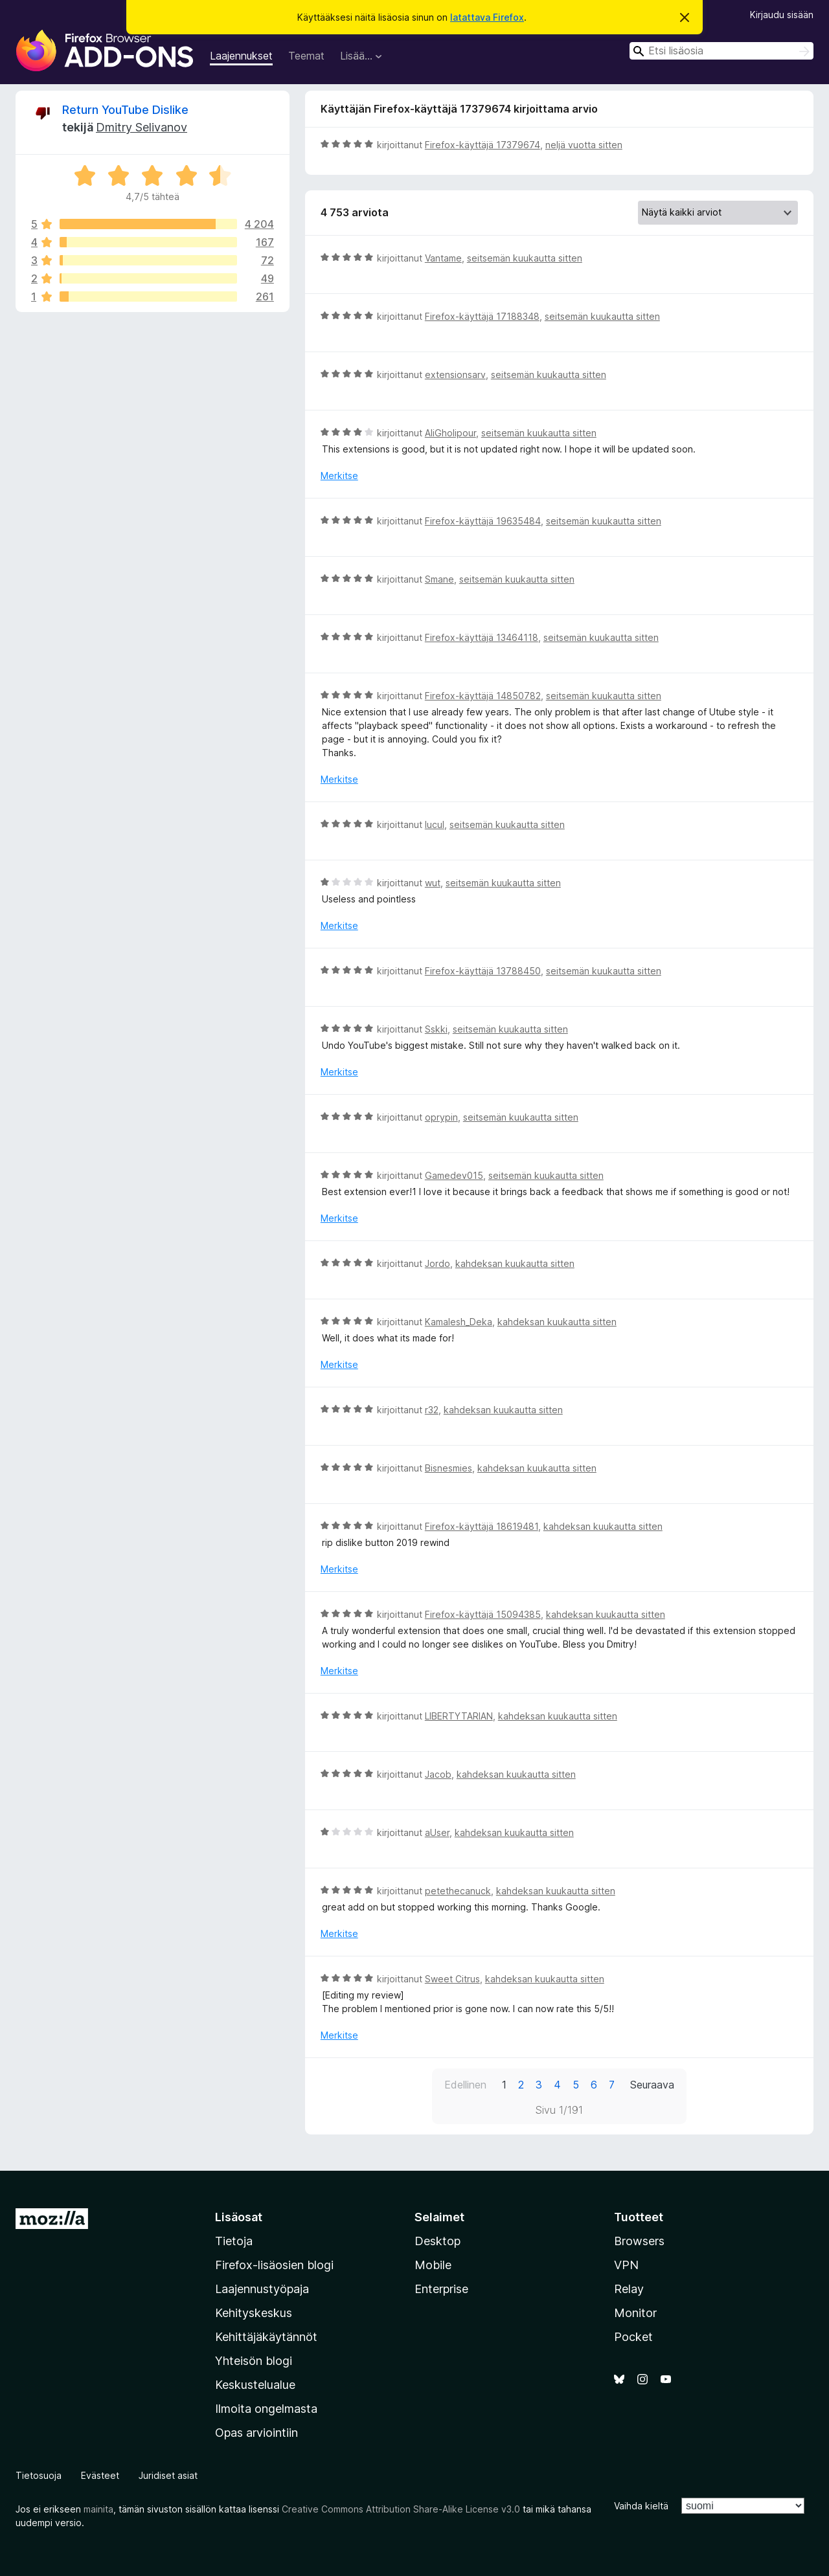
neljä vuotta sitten (583, 144)
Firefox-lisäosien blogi (274, 2265)
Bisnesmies (448, 1467)
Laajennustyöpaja (262, 2289)
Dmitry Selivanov (141, 127)
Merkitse (339, 475)
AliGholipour (450, 432)
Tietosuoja (39, 2475)
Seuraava (652, 2084)
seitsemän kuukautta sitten (524, 257)
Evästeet (100, 2475)
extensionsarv (455, 374)
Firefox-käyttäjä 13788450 (483, 970)
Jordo (437, 1263)
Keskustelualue (255, 2384)
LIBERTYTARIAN (459, 1715)
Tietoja (234, 2241)
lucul (434, 824)
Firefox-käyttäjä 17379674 (482, 144)
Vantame (443, 257)
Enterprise (441, 2289)
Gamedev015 (454, 1175)
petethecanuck (458, 1890)
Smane (439, 579)
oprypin (441, 1117)
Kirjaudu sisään (781, 14)
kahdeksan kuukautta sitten (514, 1263)
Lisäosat (238, 2217)
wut (432, 882)
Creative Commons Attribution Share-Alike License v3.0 (401, 2508)
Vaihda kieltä (641, 2505)
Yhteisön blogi (253, 2361)
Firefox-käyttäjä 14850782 (483, 695)
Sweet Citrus (452, 1978)
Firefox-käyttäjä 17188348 (482, 316)
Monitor (635, 2313)
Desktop (437, 2241)
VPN (626, 2265)
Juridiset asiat (168, 2475)
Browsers (639, 2241)
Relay (629, 2289)
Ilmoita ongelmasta (266, 2408)
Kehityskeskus (253, 2313)
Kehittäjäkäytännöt (266, 2337)
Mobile (432, 2265)
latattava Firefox (487, 17)
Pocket (633, 2337)
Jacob (438, 1774)
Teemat (306, 55)
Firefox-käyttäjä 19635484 (483, 520)
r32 (431, 1409)
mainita (98, 2508)
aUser (437, 1832)
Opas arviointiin (256, 2432)
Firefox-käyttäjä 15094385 (483, 1614)
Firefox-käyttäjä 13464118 (481, 637)
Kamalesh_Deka (458, 1321)
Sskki (436, 1029)
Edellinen (465, 2084)
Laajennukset (241, 55)
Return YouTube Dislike (125, 110)
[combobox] (721, 51)
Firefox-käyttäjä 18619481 (481, 1526)
